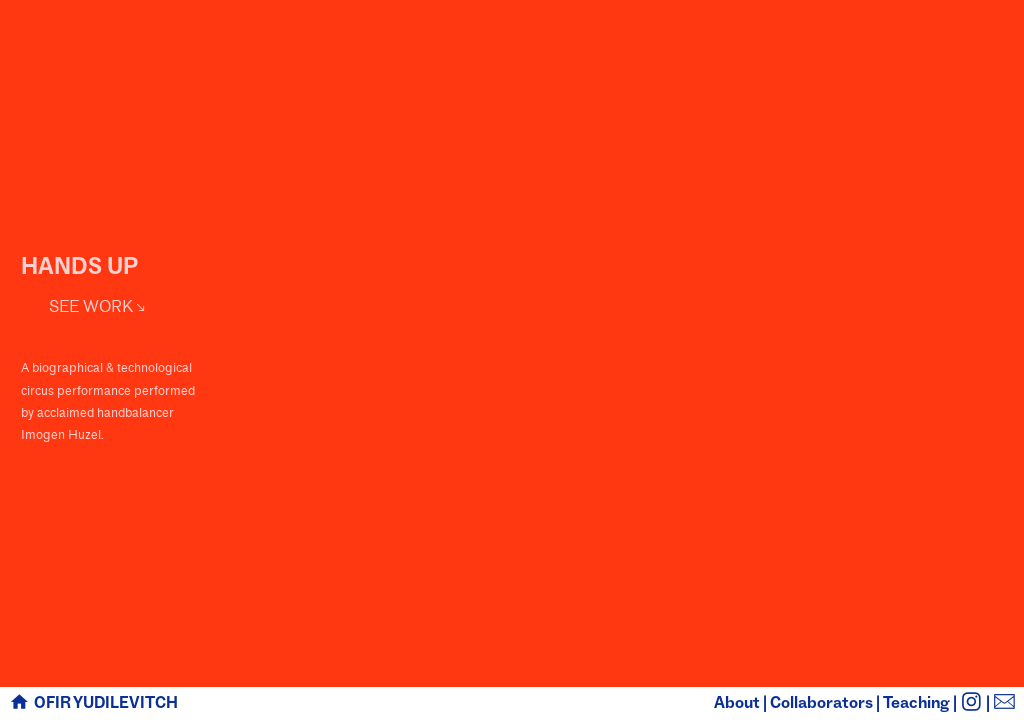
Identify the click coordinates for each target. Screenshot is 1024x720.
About (737, 702)
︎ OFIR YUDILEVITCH (93, 702)
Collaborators (821, 702)
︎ (1004, 702)
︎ (971, 702)
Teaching (916, 702)
